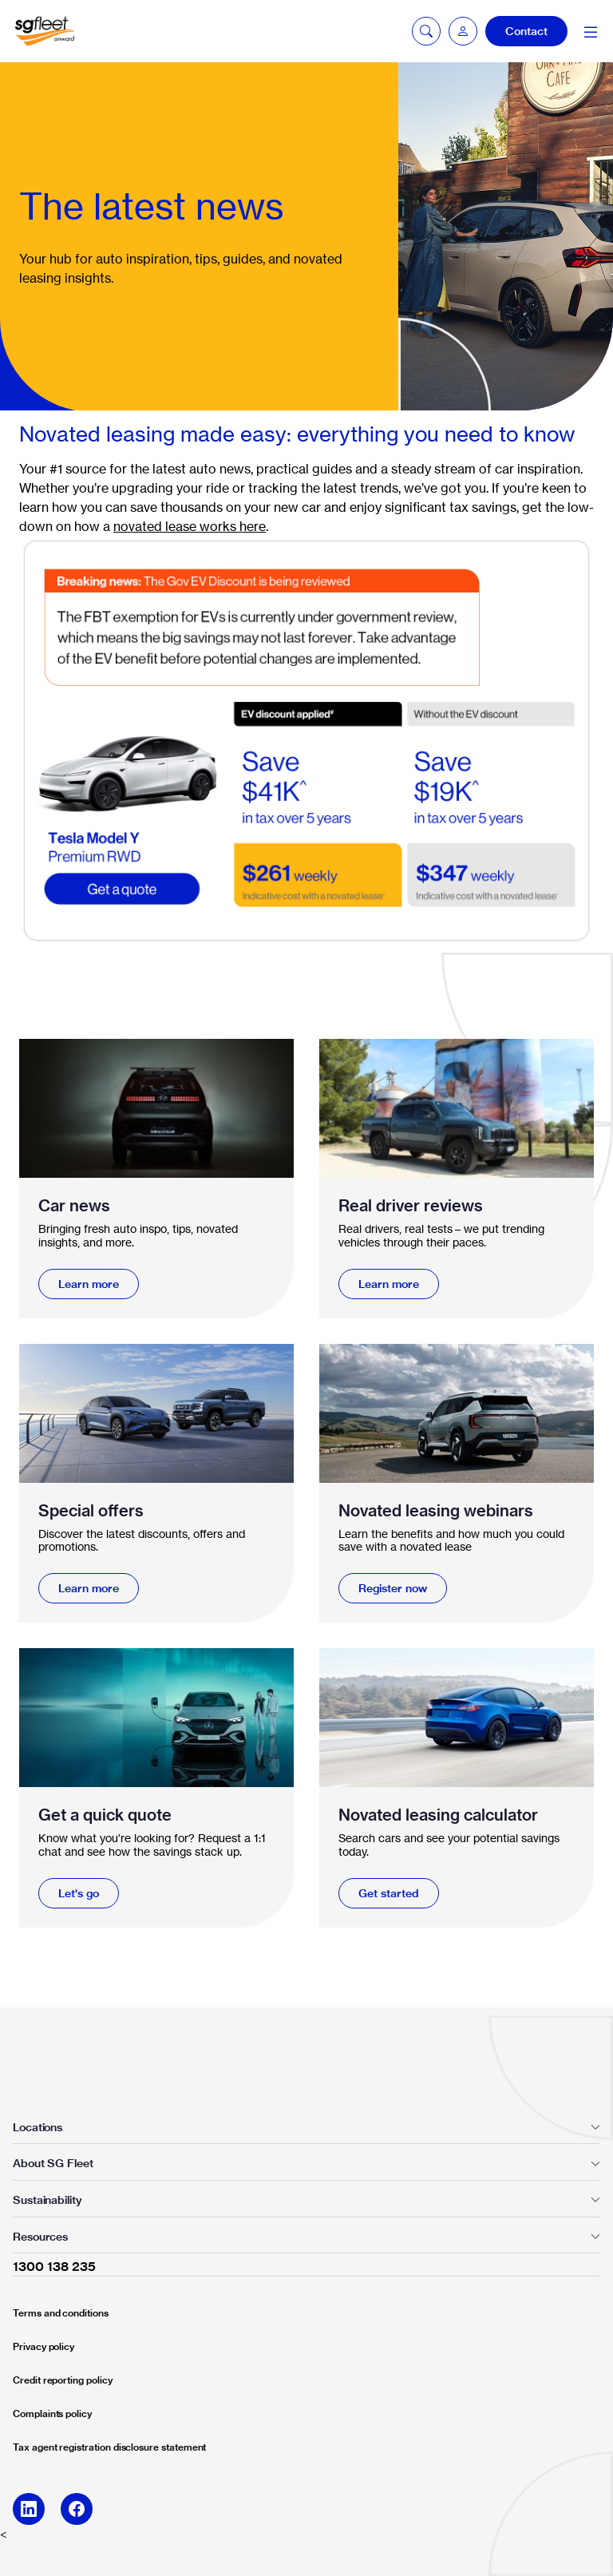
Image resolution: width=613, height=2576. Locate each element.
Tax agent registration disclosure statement (109, 2447)
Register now (392, 1588)
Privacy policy (43, 2346)
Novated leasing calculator (438, 1815)
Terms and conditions (61, 2313)
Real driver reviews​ (410, 1205)
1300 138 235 (54, 2266)
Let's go (78, 1893)
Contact (526, 31)
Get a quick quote (105, 1815)
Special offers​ (91, 1510)
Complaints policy (52, 2413)
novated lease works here (189, 526)
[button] (463, 31)
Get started (388, 1893)
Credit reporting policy (63, 2380)
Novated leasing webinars (435, 1510)
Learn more (88, 1284)
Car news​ (74, 1205)
